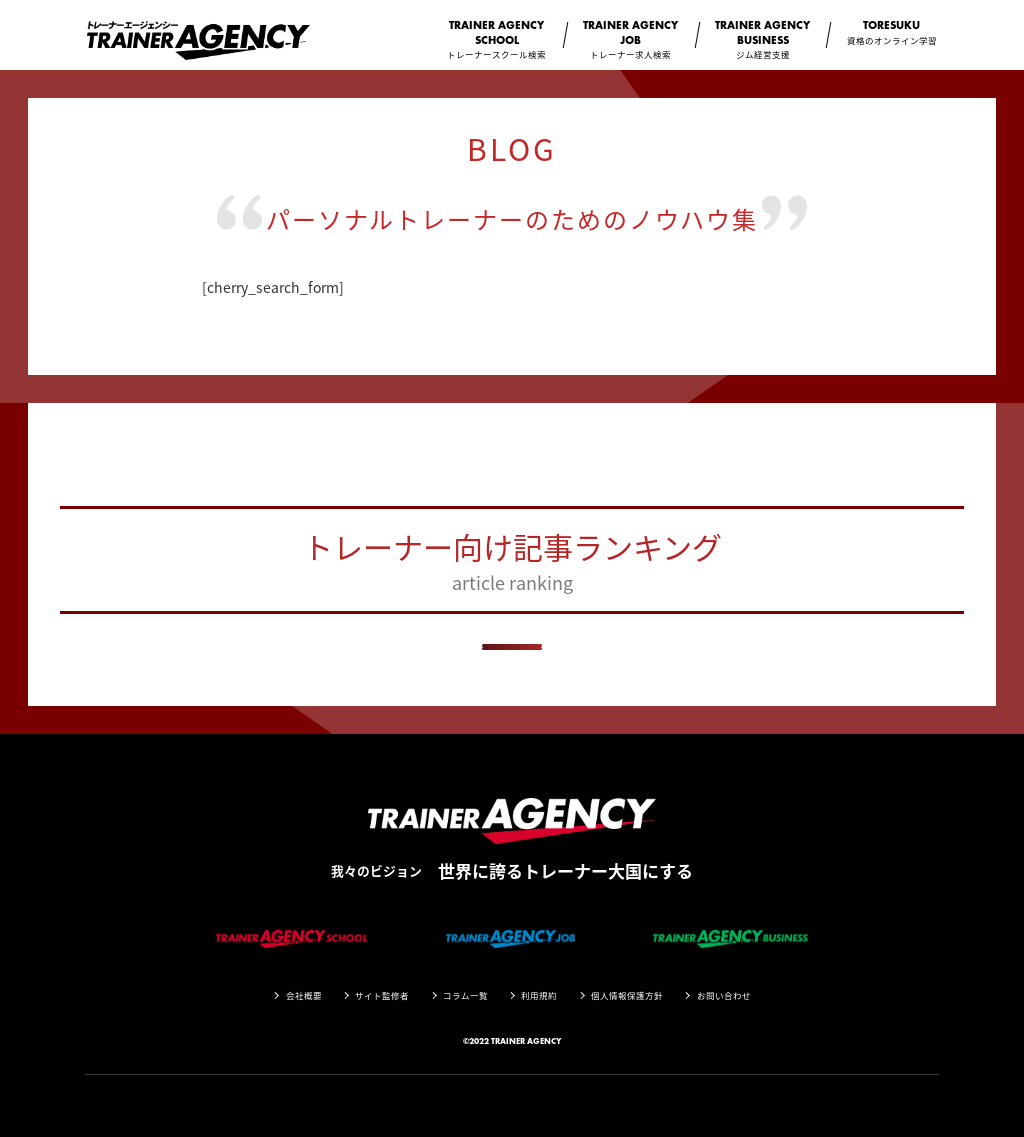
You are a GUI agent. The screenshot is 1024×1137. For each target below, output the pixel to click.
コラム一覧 (465, 995)
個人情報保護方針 (627, 995)
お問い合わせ (724, 995)
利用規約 (539, 995)
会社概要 (304, 995)
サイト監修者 (382, 995)
